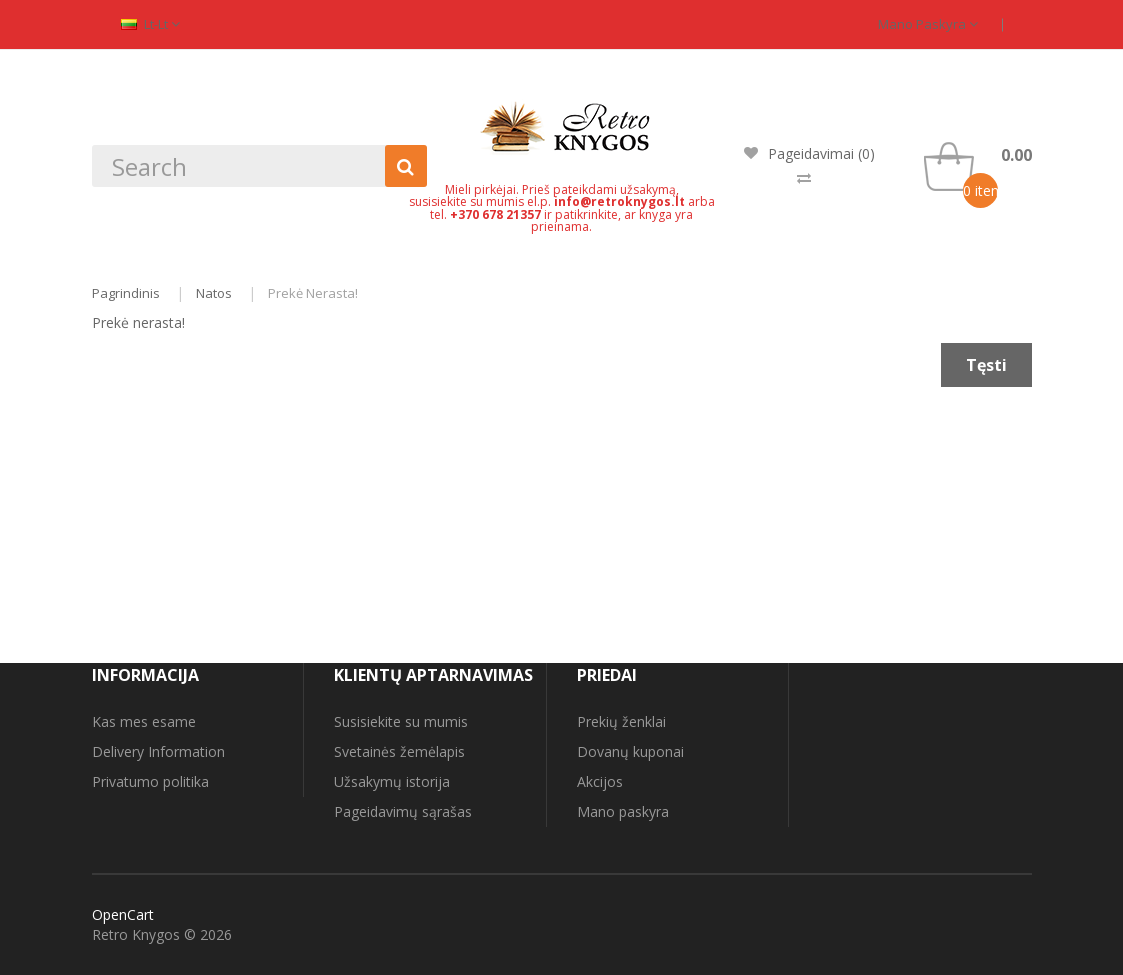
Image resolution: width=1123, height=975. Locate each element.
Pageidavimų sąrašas (403, 811)
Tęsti (986, 365)
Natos (214, 293)
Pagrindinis (126, 293)
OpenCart (123, 914)
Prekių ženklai (621, 721)
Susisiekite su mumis (401, 721)
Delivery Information (158, 751)
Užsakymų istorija (392, 781)
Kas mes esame (144, 721)
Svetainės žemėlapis (399, 751)
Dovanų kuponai (630, 751)
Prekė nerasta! (313, 293)
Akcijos (600, 781)
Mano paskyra (928, 24)
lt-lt (150, 24)
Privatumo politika (150, 781)
